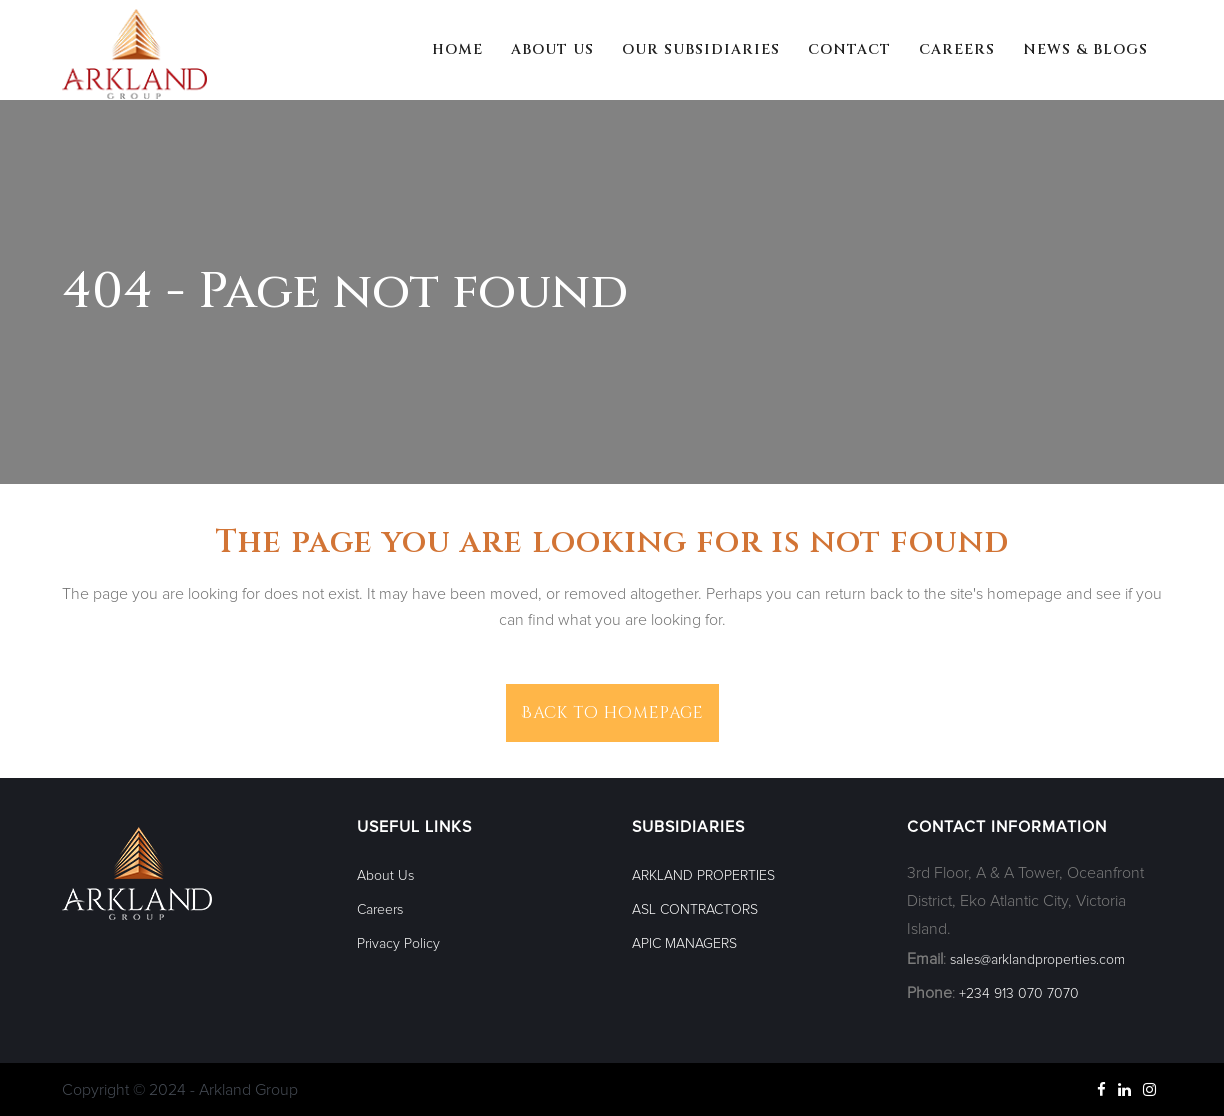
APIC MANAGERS (684, 944)
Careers (380, 910)
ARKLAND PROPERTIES (703, 876)
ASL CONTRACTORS (695, 910)
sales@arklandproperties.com (1037, 960)
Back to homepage (612, 713)
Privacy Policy (398, 944)
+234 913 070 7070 (1019, 994)
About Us (385, 876)
